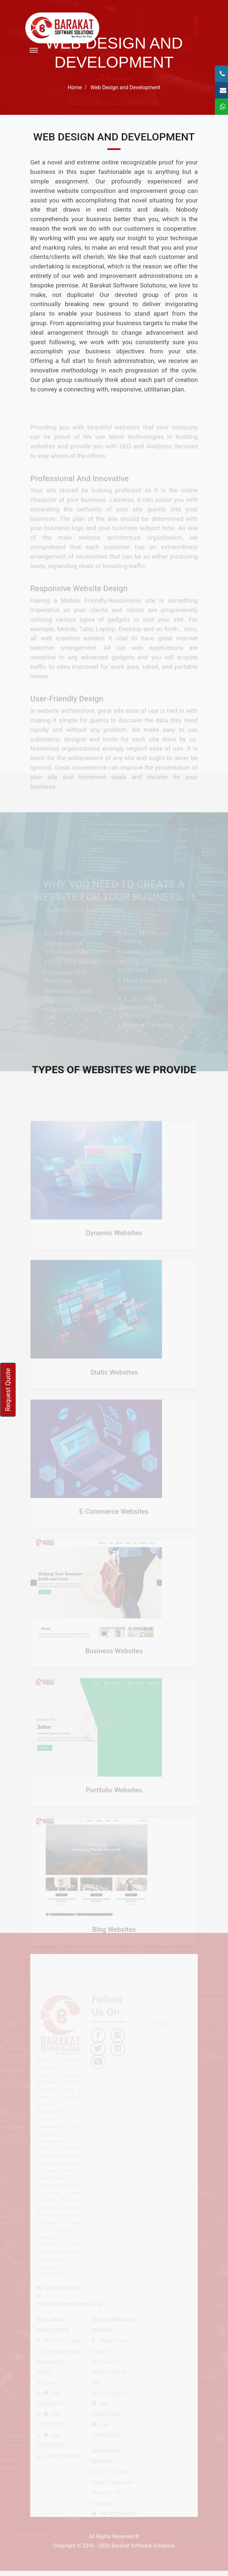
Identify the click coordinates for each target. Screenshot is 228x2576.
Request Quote (8, 1389)
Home (75, 87)
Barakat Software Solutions (143, 2546)
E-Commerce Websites (113, 1520)
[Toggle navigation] (33, 50)
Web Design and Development (125, 87)
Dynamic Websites (114, 1241)
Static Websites (114, 1380)
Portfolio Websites (114, 1798)
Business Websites (114, 1659)
